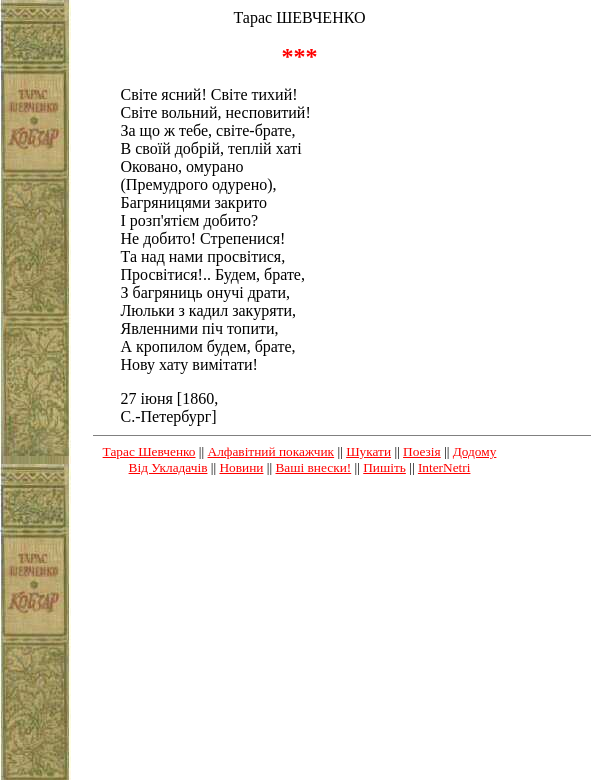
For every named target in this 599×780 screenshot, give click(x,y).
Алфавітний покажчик (271, 451)
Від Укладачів (168, 467)
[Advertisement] (299, 632)
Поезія (422, 451)
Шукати (368, 451)
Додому (475, 451)
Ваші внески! (313, 467)
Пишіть (384, 467)
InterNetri (444, 467)
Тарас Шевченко (149, 451)
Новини (241, 467)
